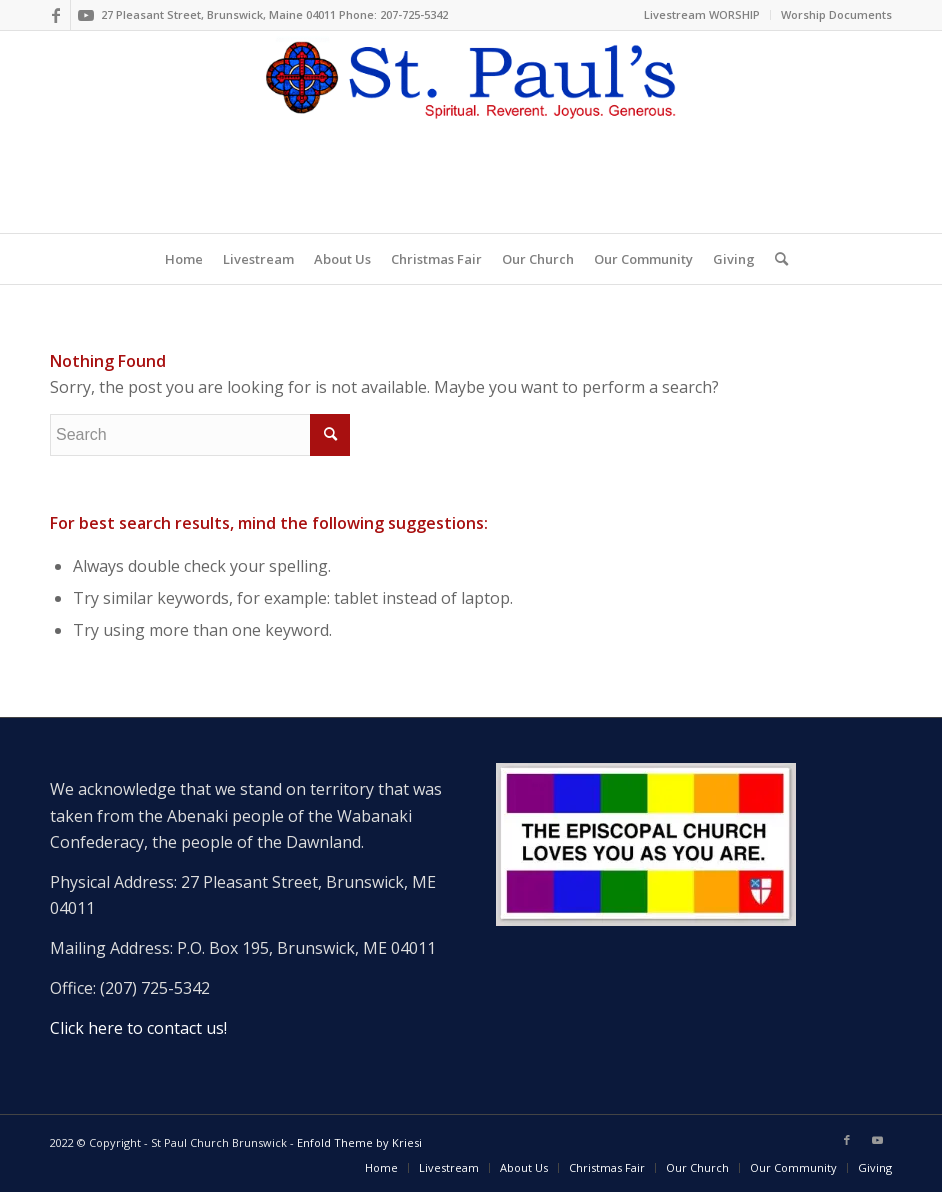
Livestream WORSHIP (702, 14)
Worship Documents (836, 14)
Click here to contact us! (138, 1028)
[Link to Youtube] (86, 15)
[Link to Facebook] (55, 15)
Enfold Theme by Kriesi (359, 1142)
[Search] (776, 259)
